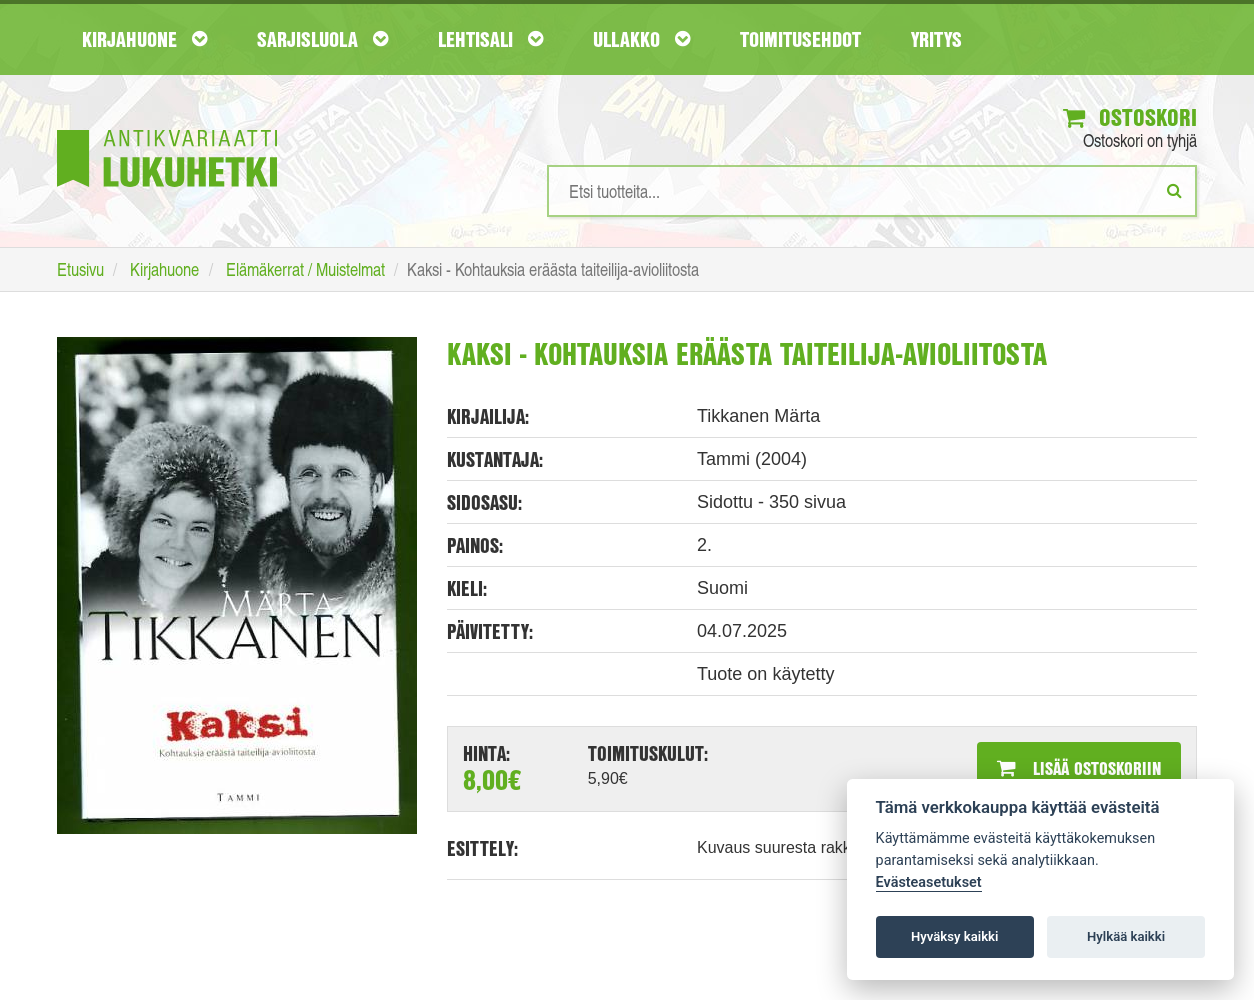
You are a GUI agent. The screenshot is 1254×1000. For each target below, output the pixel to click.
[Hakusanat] (872, 191)
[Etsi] (1174, 190)
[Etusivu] (167, 128)
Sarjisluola (322, 39)
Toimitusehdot (800, 39)
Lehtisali (490, 39)
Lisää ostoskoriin (1079, 768)
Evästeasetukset (929, 882)
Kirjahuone (144, 39)
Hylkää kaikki (1126, 936)
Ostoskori (1130, 117)
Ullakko (641, 39)
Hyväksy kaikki (954, 936)
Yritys (936, 39)
